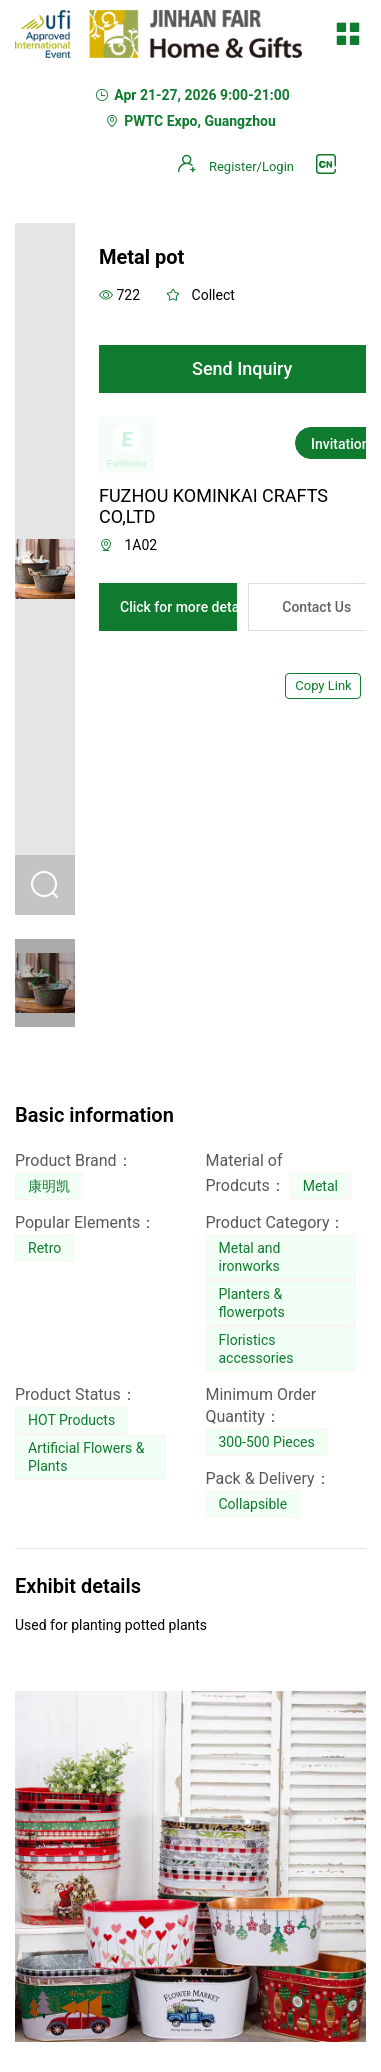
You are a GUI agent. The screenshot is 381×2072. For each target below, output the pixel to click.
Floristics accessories (256, 1349)
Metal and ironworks (250, 1257)
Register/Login (251, 166)
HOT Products (71, 1420)
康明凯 (49, 1186)
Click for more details (187, 607)
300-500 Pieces (267, 1442)
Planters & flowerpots (252, 1303)
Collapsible (253, 1504)
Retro (44, 1248)
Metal (320, 1186)
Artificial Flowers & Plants (86, 1457)
